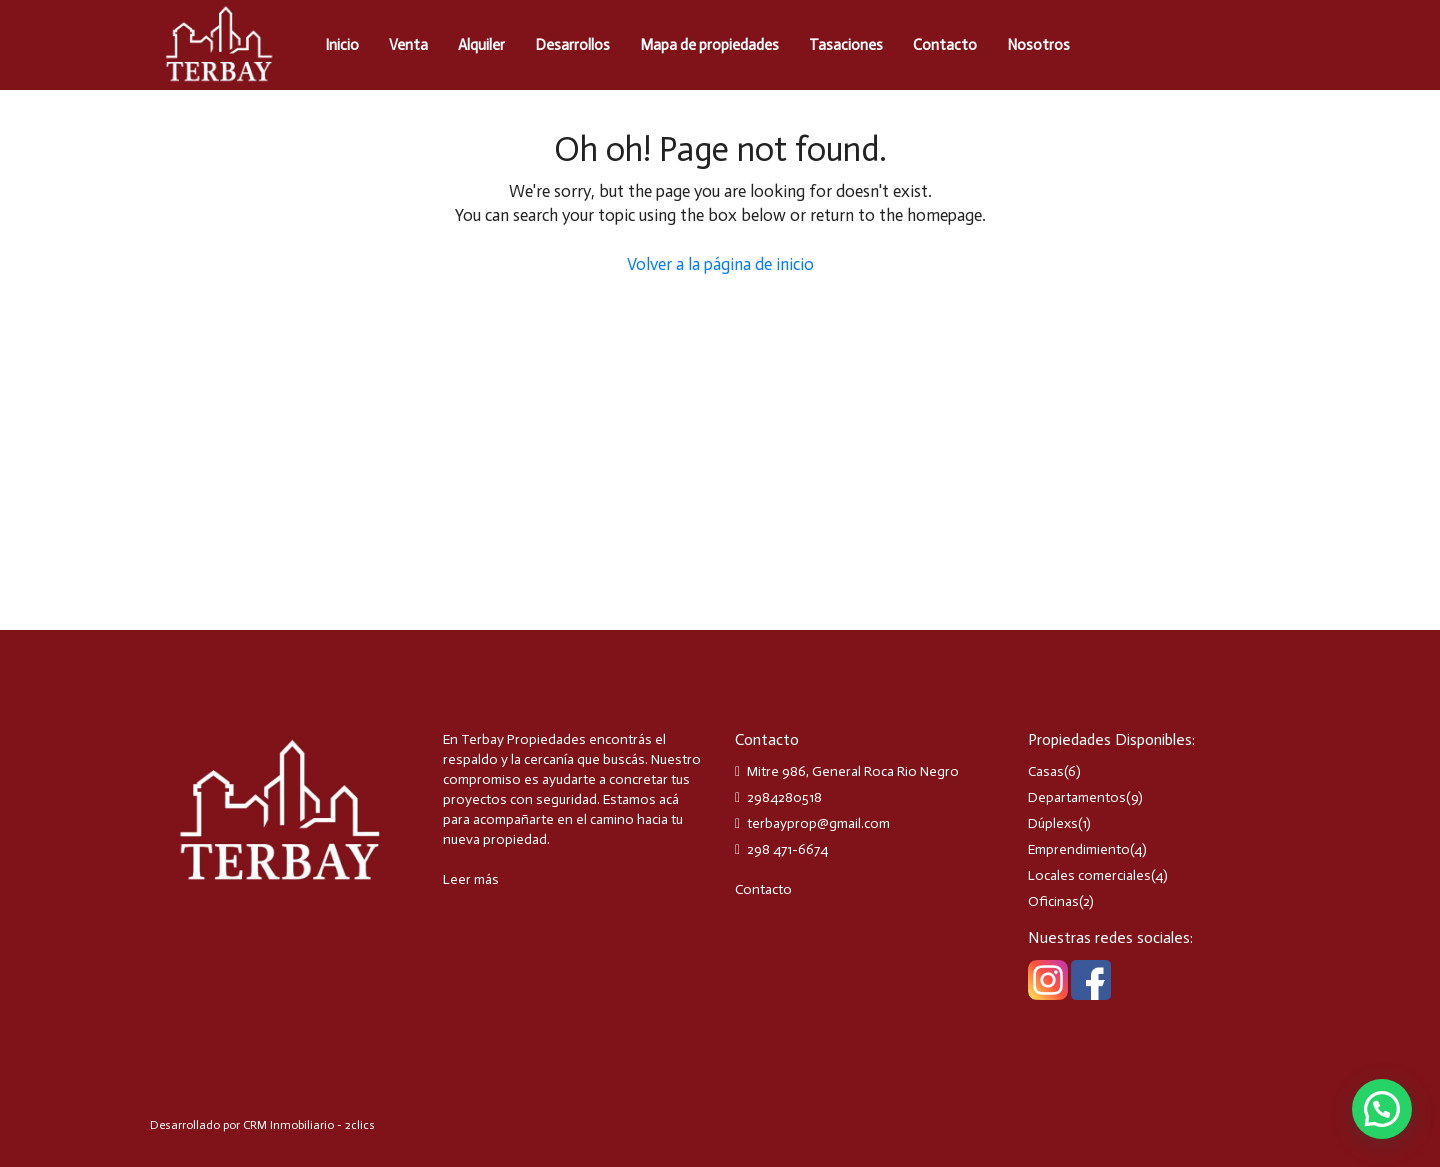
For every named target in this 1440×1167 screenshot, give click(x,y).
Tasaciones (846, 45)
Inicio (342, 45)
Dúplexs (1053, 823)
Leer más (471, 879)
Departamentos (1077, 797)
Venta (408, 45)
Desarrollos (572, 45)
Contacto (945, 45)
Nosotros (1038, 45)
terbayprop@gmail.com (818, 823)
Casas (1046, 771)
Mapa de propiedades (709, 45)
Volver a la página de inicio (720, 264)
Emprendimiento (1079, 849)
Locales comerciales (1089, 875)
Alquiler (481, 45)
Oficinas (1053, 901)
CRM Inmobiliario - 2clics (309, 1125)
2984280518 (784, 797)
